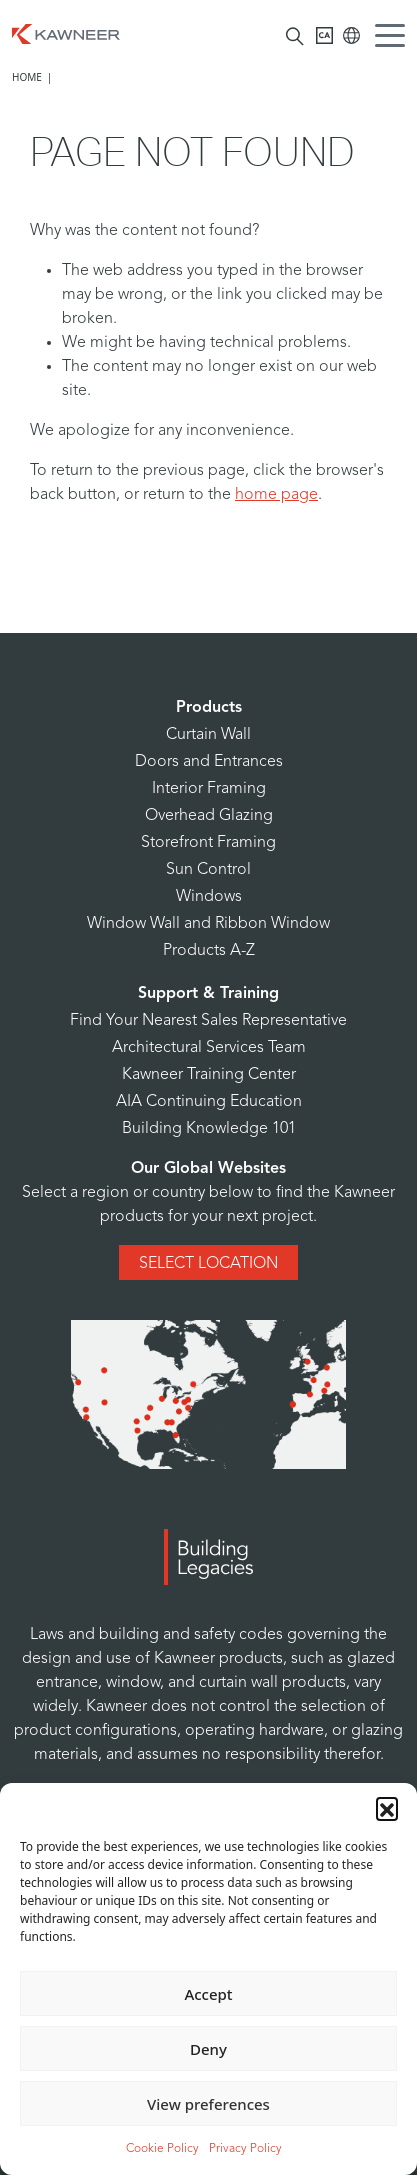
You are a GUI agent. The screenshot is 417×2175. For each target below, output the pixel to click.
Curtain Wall (208, 735)
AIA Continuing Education (209, 1102)
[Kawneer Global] (351, 35)
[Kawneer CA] (324, 35)
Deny (208, 2049)
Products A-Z (209, 951)
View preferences (208, 2104)
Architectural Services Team (209, 1048)
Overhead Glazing (209, 816)
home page (276, 495)
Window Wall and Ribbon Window (208, 924)
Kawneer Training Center (209, 1075)
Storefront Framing (208, 843)
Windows (209, 897)
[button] (387, 1808)
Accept (208, 1994)
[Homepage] (66, 32)
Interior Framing (209, 789)
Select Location (208, 1264)
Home (27, 77)
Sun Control (208, 870)
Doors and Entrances (209, 762)
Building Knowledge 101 (209, 1129)
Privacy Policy (245, 2149)
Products (209, 708)
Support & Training (208, 994)
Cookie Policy (162, 2149)
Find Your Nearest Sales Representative (208, 1021)
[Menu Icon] (395, 38)
